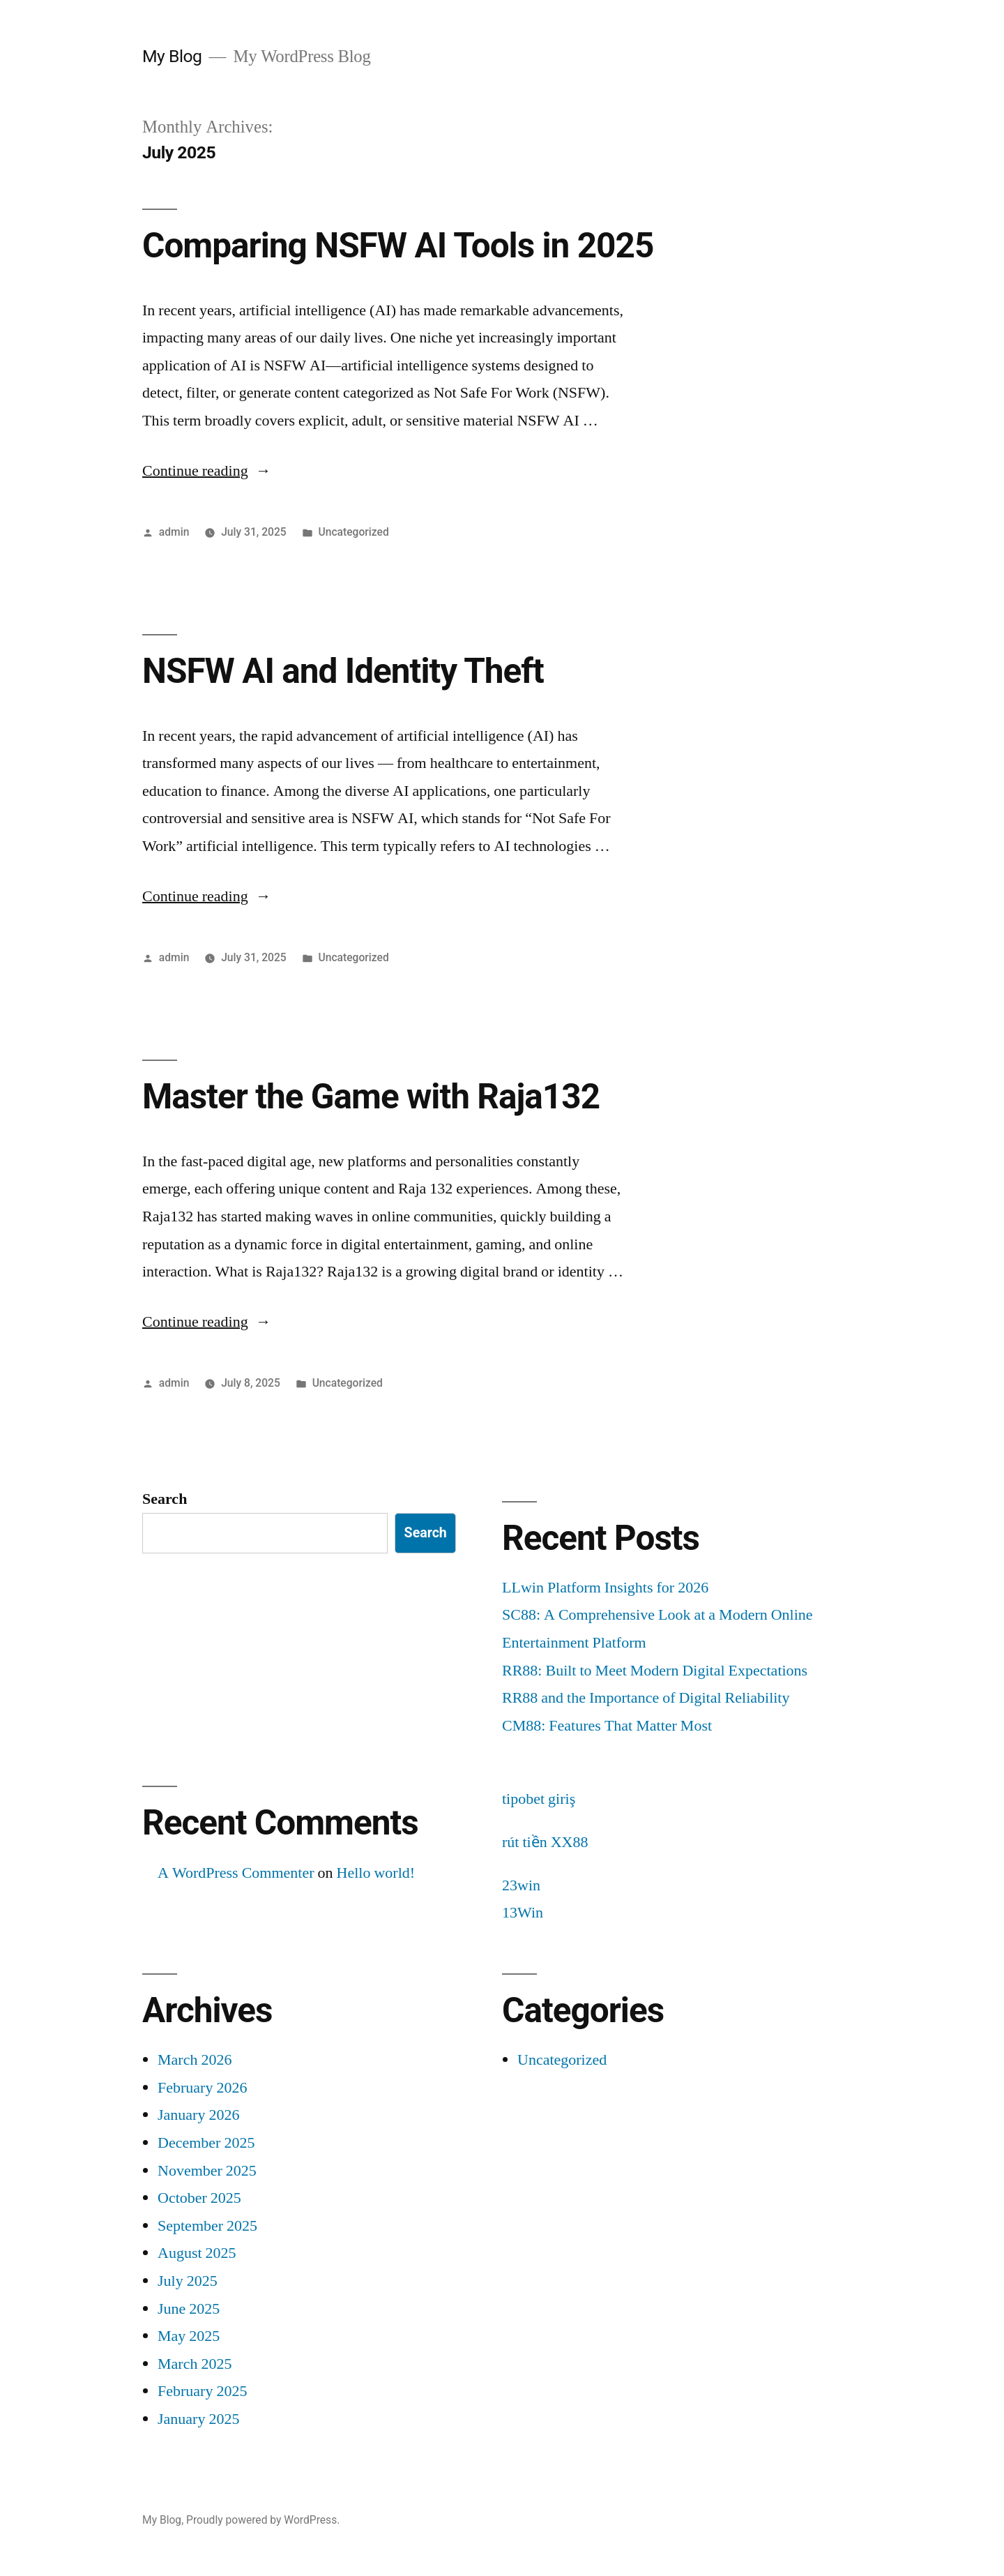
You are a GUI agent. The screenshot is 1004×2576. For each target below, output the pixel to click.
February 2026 (202, 2087)
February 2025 (202, 2391)
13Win (522, 1912)
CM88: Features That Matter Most (607, 1725)
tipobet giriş (538, 1799)
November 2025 (207, 2170)
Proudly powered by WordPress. (263, 2519)
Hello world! (376, 1873)
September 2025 (207, 2226)
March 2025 (194, 2364)
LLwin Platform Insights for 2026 (605, 1587)
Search (164, 1499)
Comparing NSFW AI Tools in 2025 (397, 245)
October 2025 (199, 2198)
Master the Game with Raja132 (371, 1096)
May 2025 (189, 2336)
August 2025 (197, 2253)
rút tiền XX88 (545, 1842)
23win (521, 1885)
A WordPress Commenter (236, 1873)
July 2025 (188, 2281)
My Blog (171, 56)
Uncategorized (354, 531)
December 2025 (206, 2143)
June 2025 (189, 2309)
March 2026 (194, 2060)
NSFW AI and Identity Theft (343, 671)
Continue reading (206, 471)
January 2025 (198, 2419)
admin (174, 531)
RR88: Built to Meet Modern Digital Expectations (654, 1670)
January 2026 (198, 2115)
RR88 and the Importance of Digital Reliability (645, 1698)
